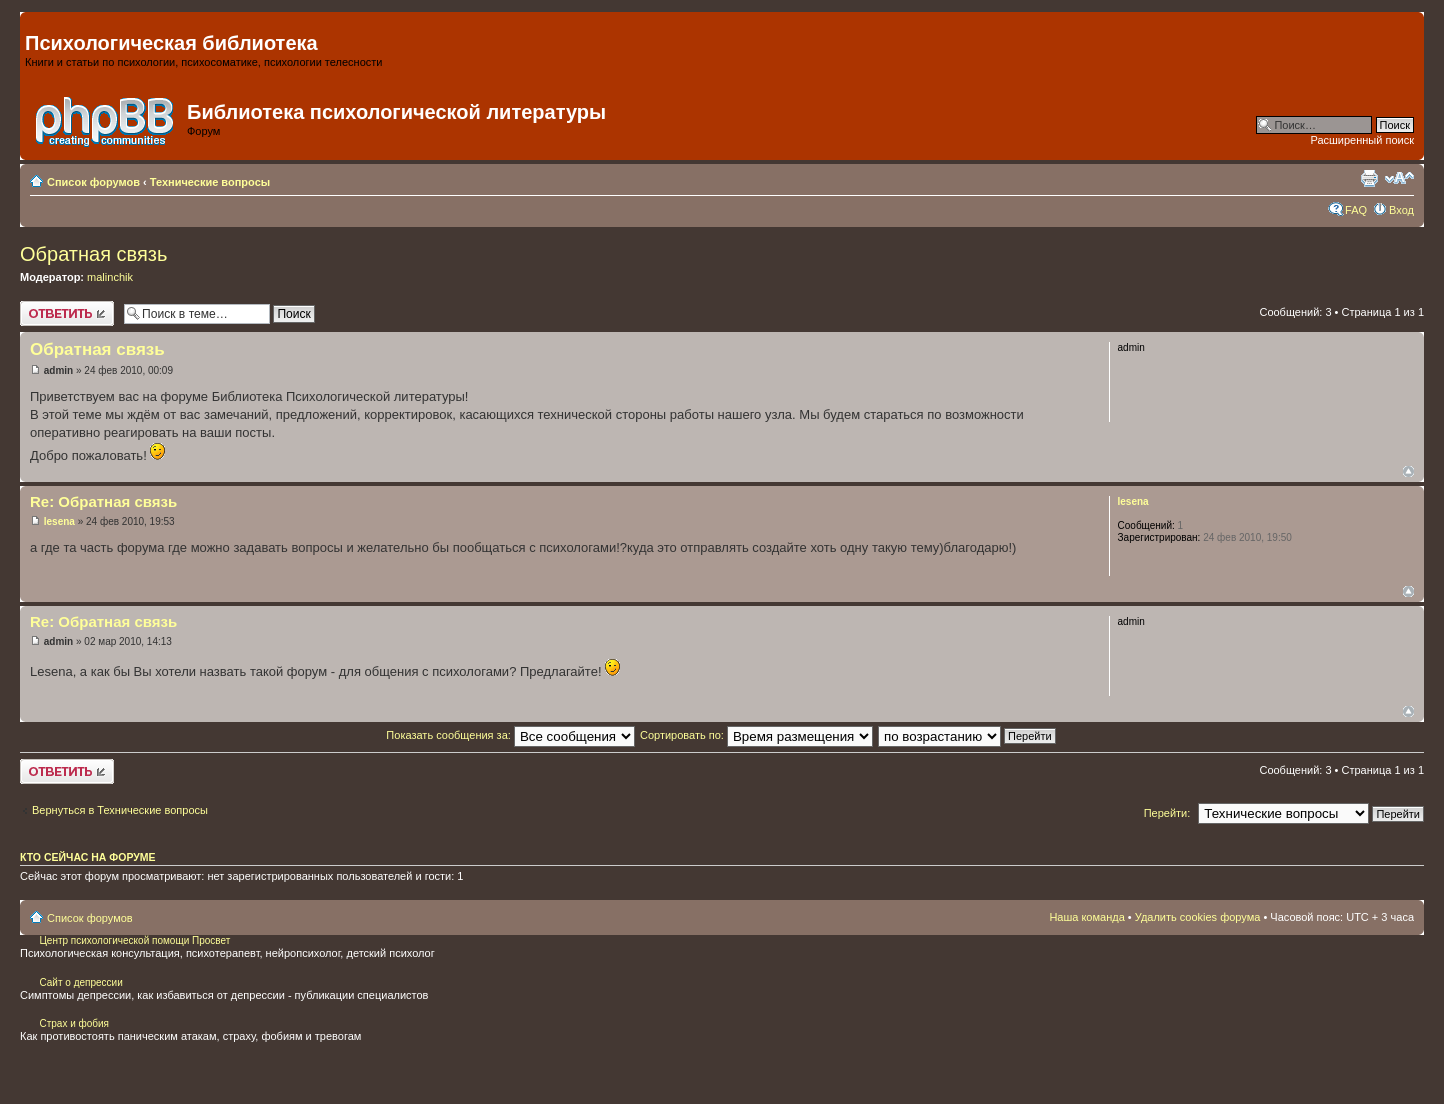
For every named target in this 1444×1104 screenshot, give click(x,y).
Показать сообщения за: (510, 735)
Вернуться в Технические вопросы (120, 810)
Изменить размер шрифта (1399, 178)
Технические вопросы (210, 182)
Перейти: (1167, 813)
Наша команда (1086, 917)
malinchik (110, 277)
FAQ (1356, 210)
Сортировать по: (756, 735)
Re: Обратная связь (103, 501)
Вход (1401, 210)
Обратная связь (93, 254)
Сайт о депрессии (80, 982)
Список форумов (93, 182)
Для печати (1369, 178)
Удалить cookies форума (1198, 917)
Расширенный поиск (1362, 140)
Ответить (67, 313)
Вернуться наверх (1408, 471)
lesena (59, 521)
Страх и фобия (74, 1023)
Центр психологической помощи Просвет (134, 940)
